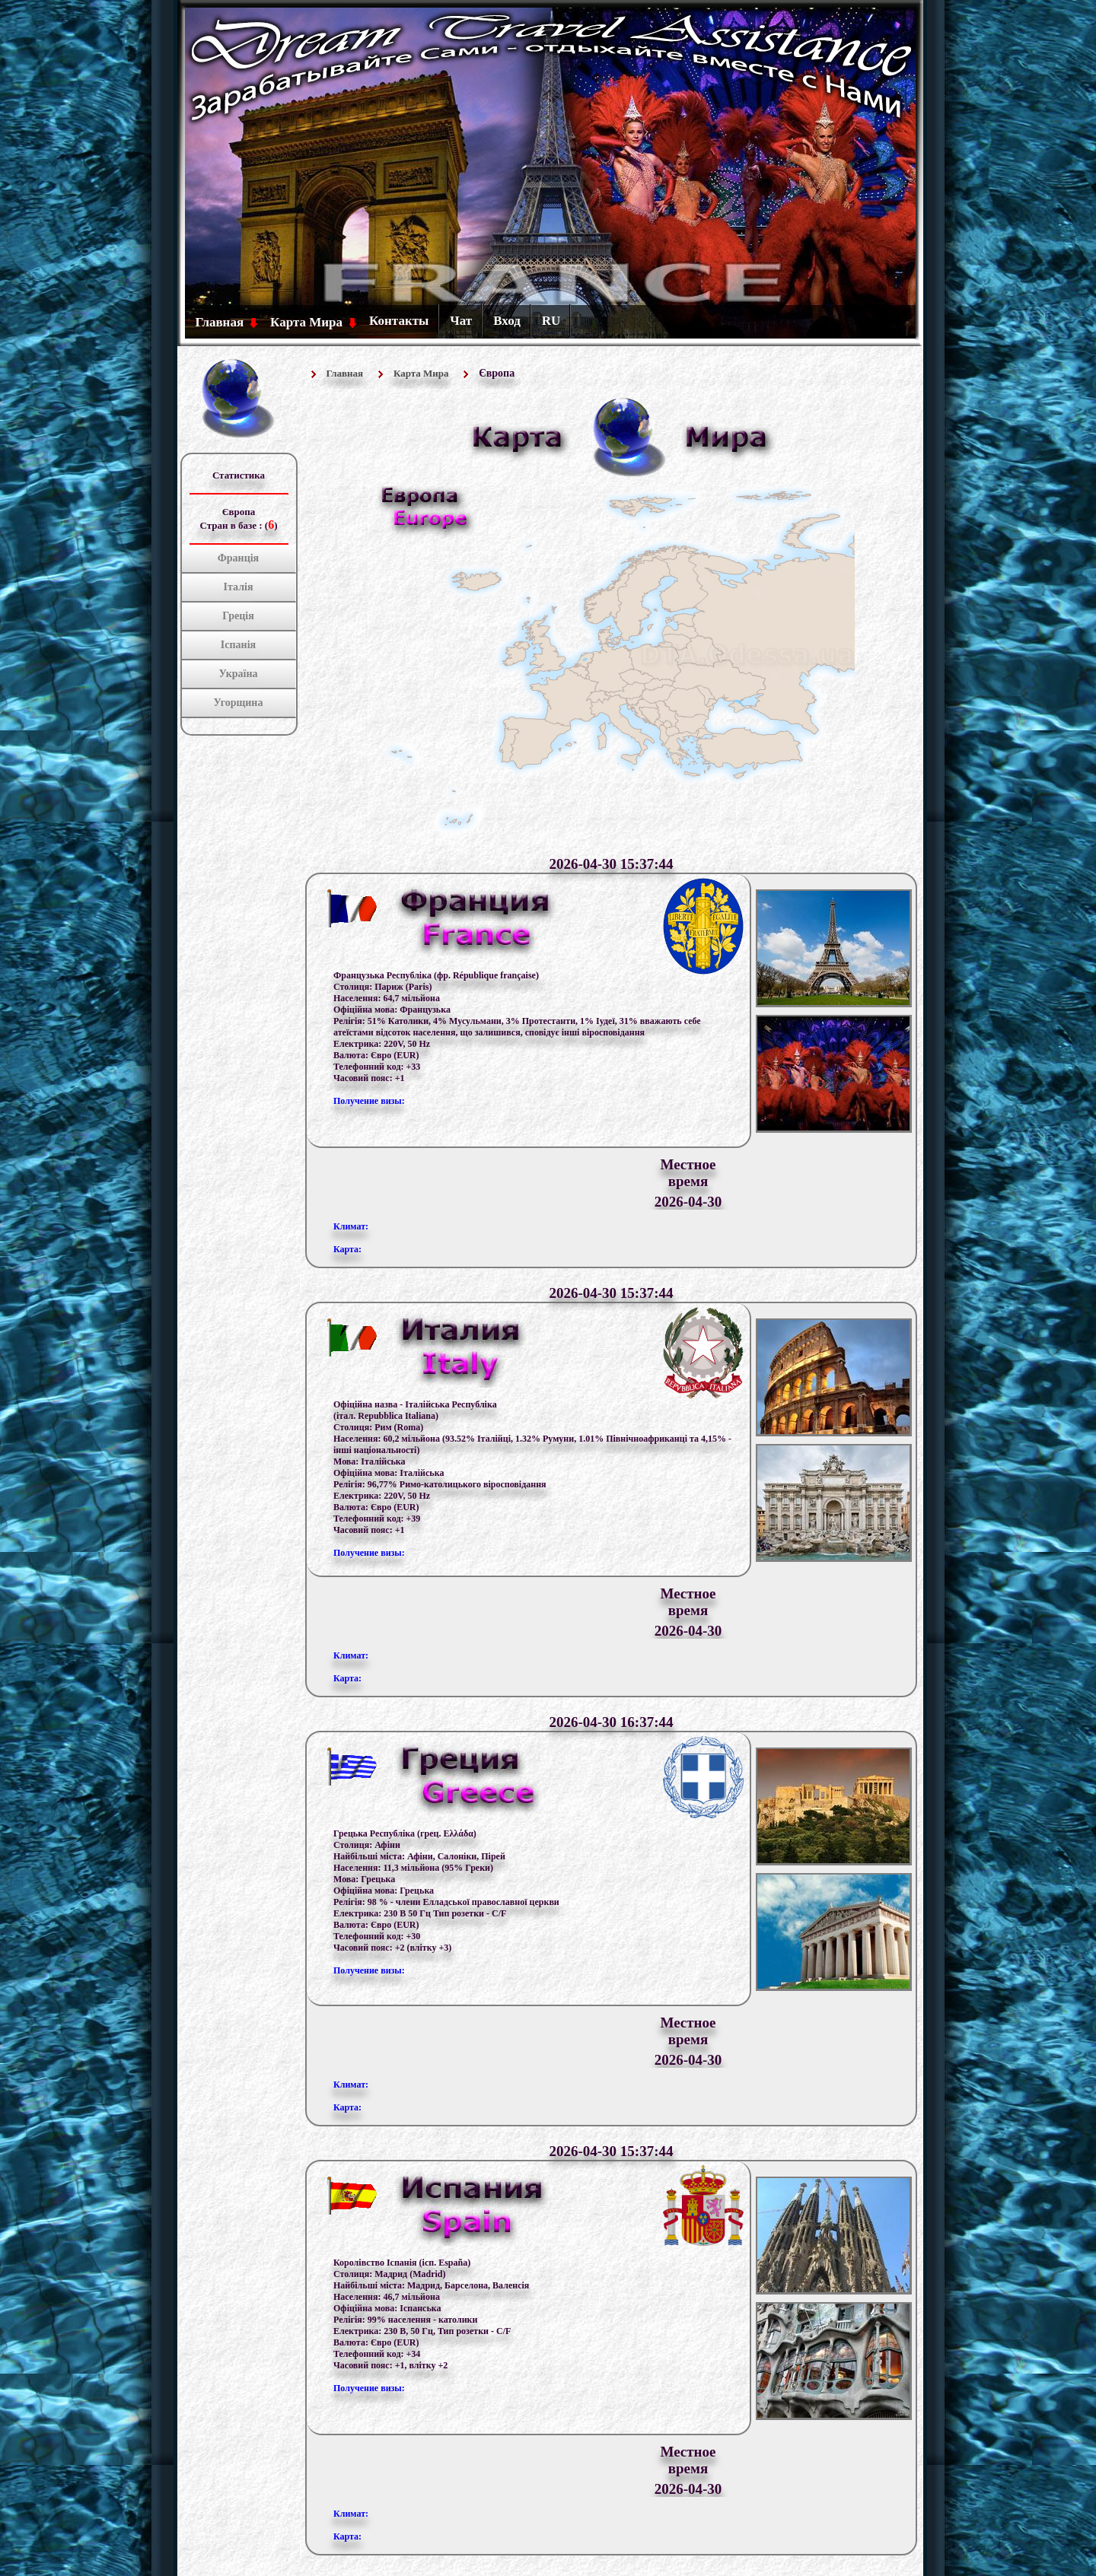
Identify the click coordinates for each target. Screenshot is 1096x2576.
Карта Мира (306, 322)
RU (551, 320)
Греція (238, 616)
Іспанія (238, 644)
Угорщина (238, 702)
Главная (220, 322)
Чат (461, 320)
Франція (238, 558)
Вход (507, 320)
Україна (238, 673)
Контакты (399, 320)
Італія (238, 587)
